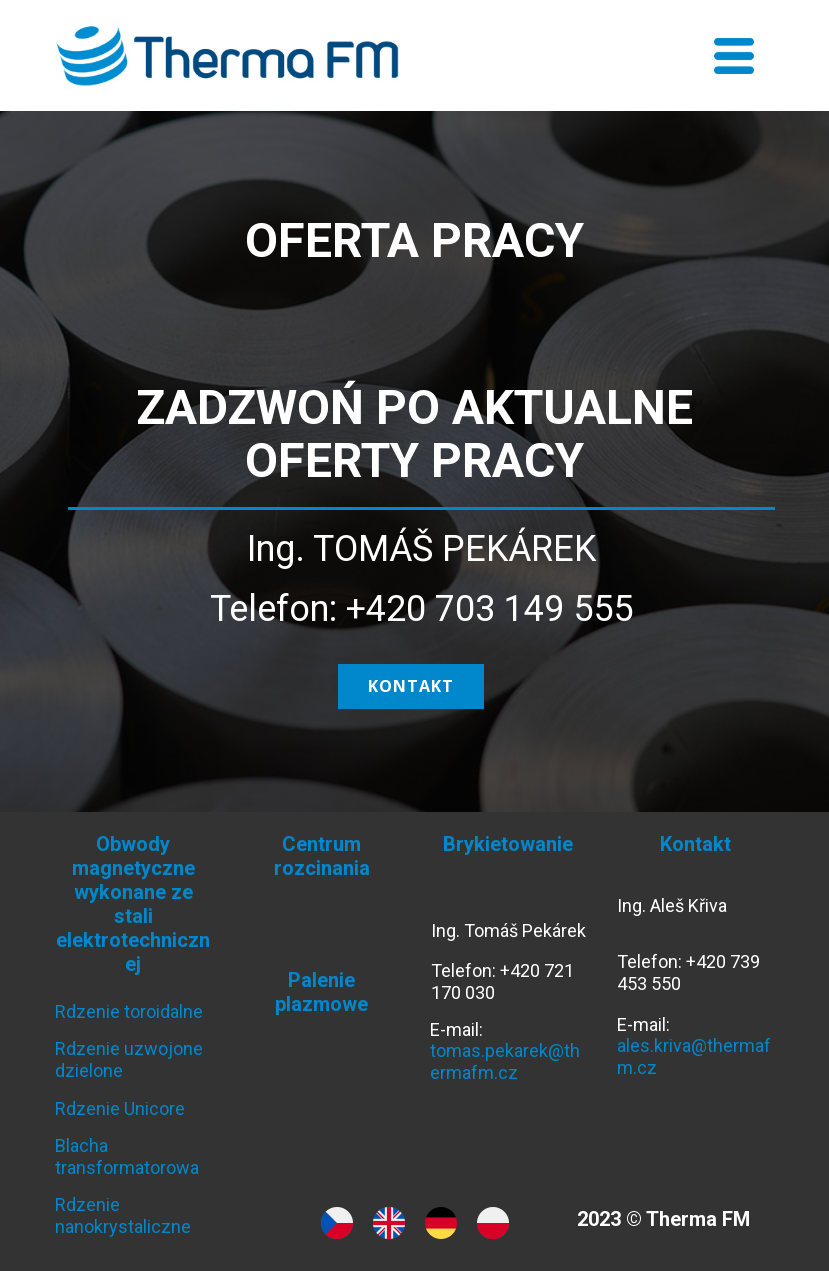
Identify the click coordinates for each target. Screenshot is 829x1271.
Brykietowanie (508, 844)
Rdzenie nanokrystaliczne (123, 1215)
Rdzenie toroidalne (129, 1011)
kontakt (411, 686)
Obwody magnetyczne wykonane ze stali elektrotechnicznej (133, 904)
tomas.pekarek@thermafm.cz (505, 1061)
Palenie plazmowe (321, 992)
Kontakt (695, 844)
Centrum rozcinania (322, 856)
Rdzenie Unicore (120, 1108)
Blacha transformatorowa (127, 1156)
